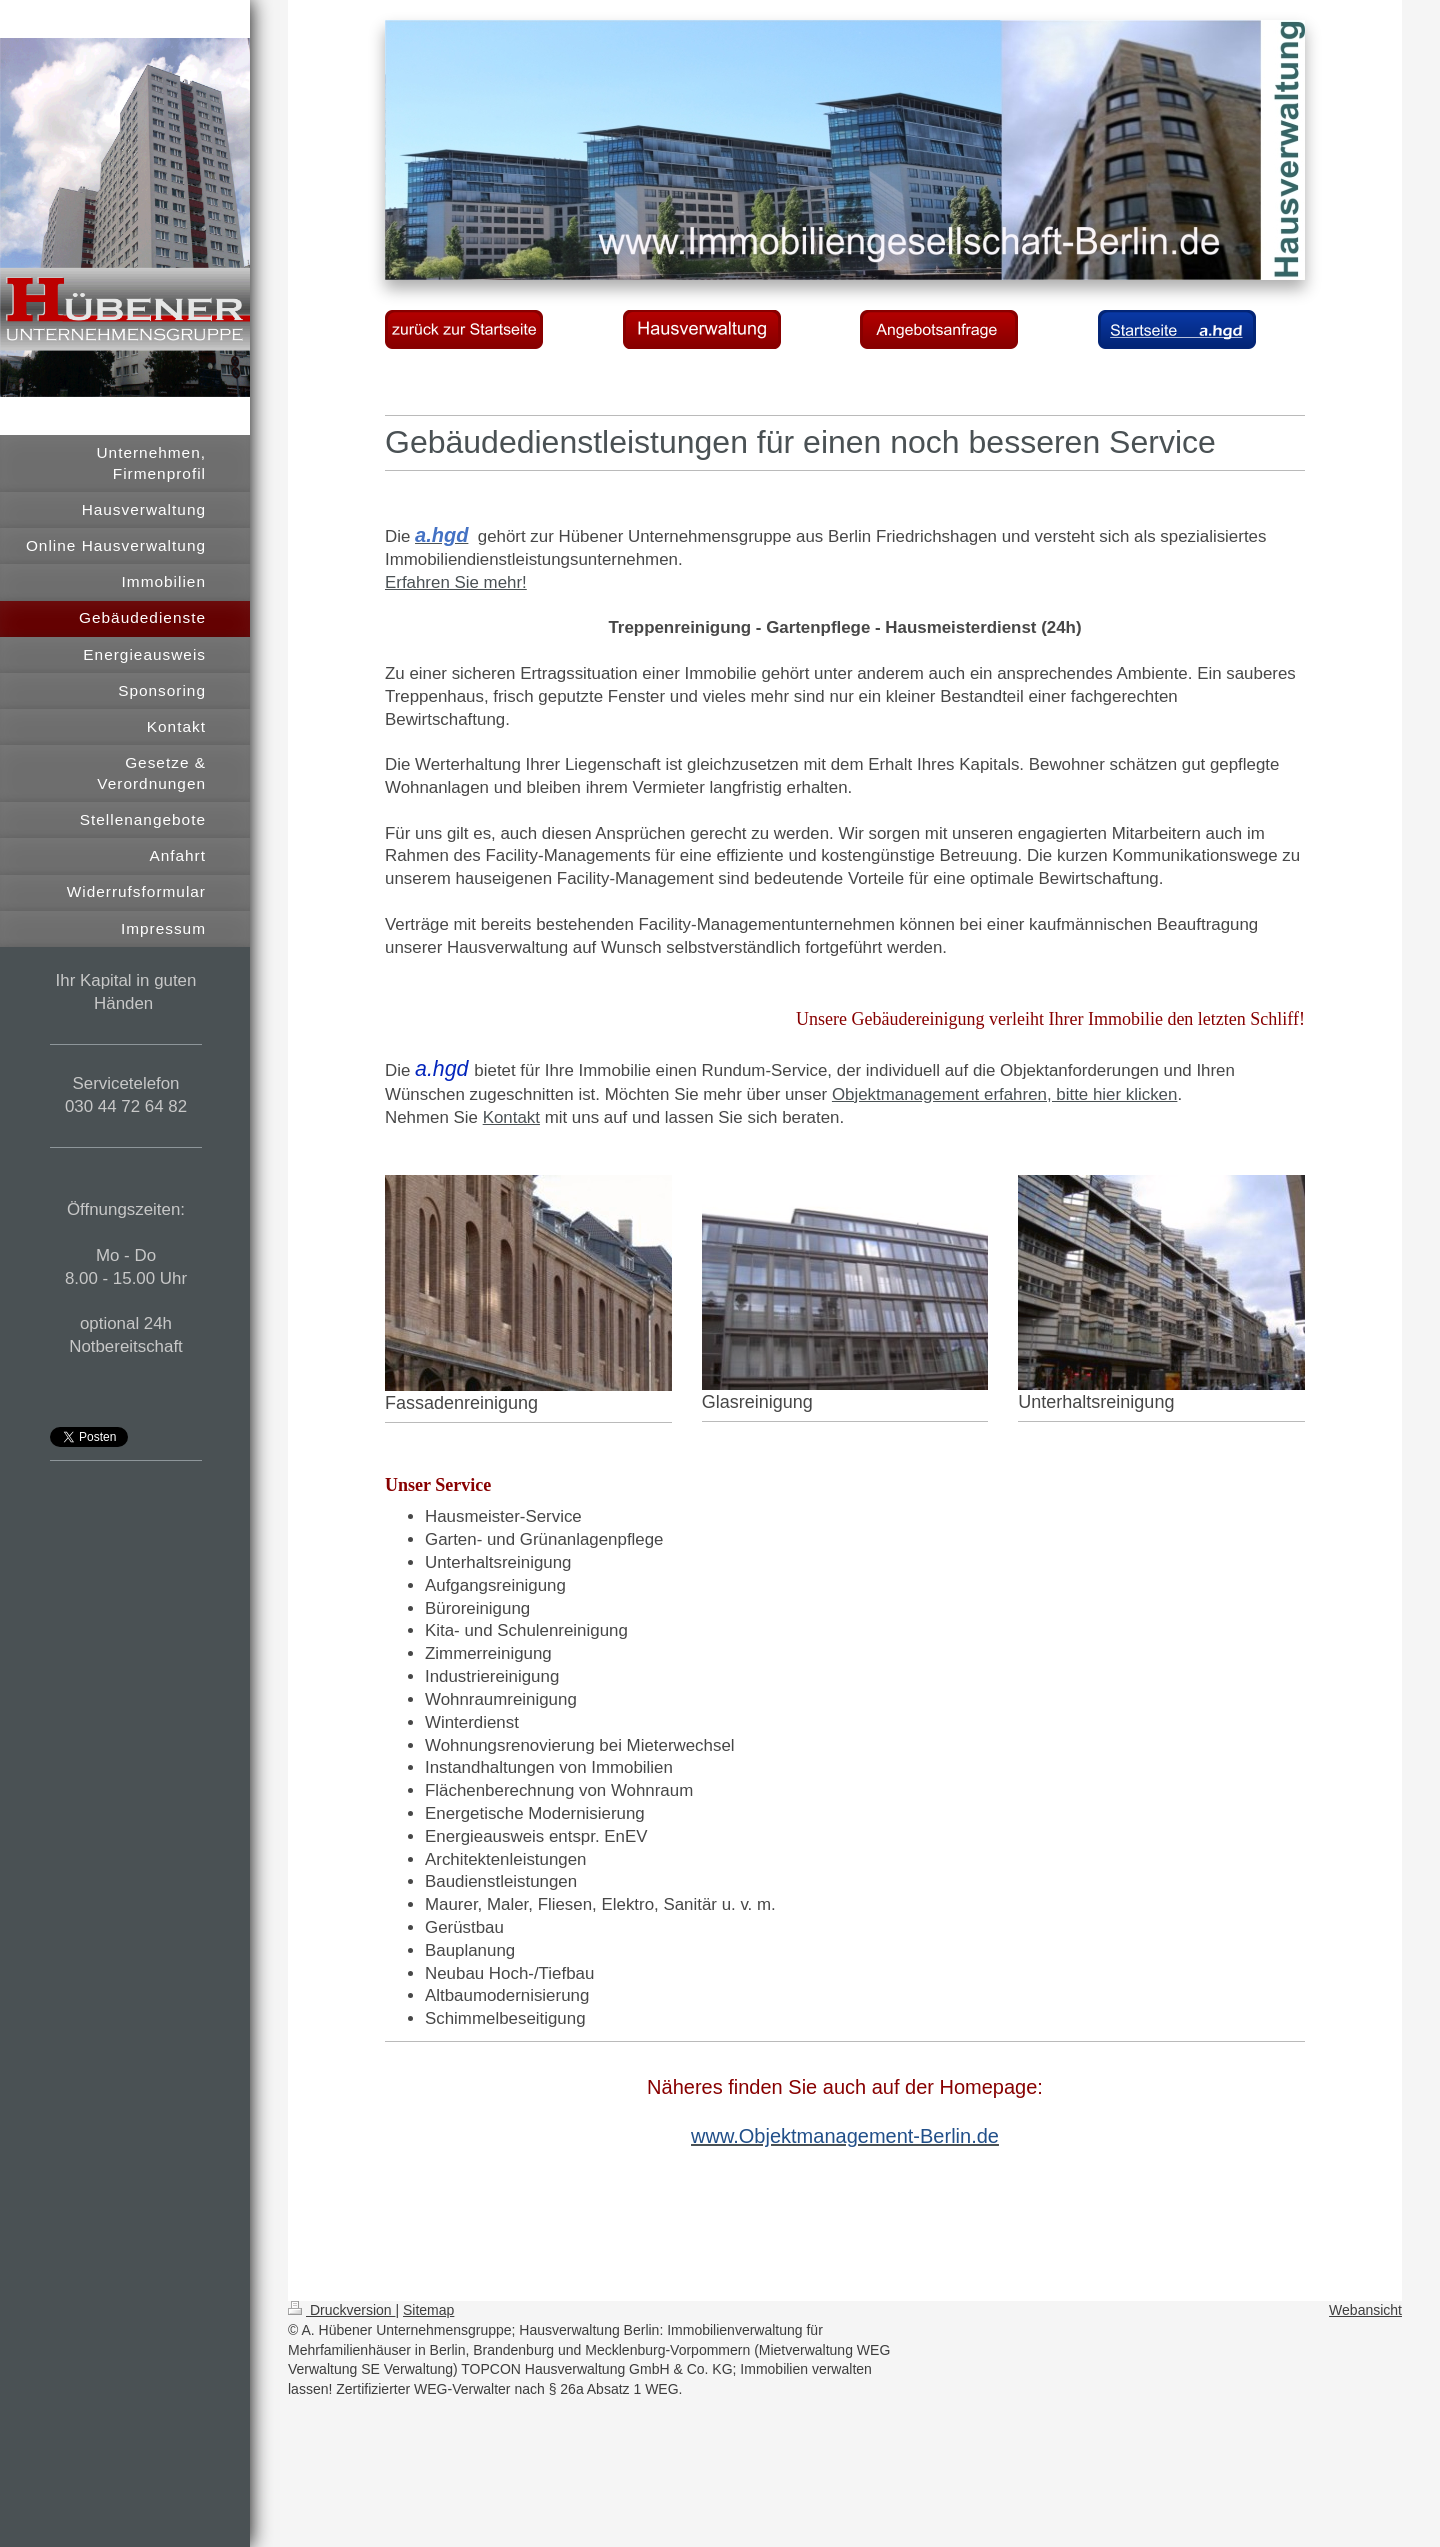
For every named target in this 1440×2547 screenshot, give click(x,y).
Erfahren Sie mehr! (456, 582)
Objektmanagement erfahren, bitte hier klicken (1005, 1094)
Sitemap (428, 2310)
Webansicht (1365, 2310)
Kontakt (511, 1117)
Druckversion (341, 2310)
